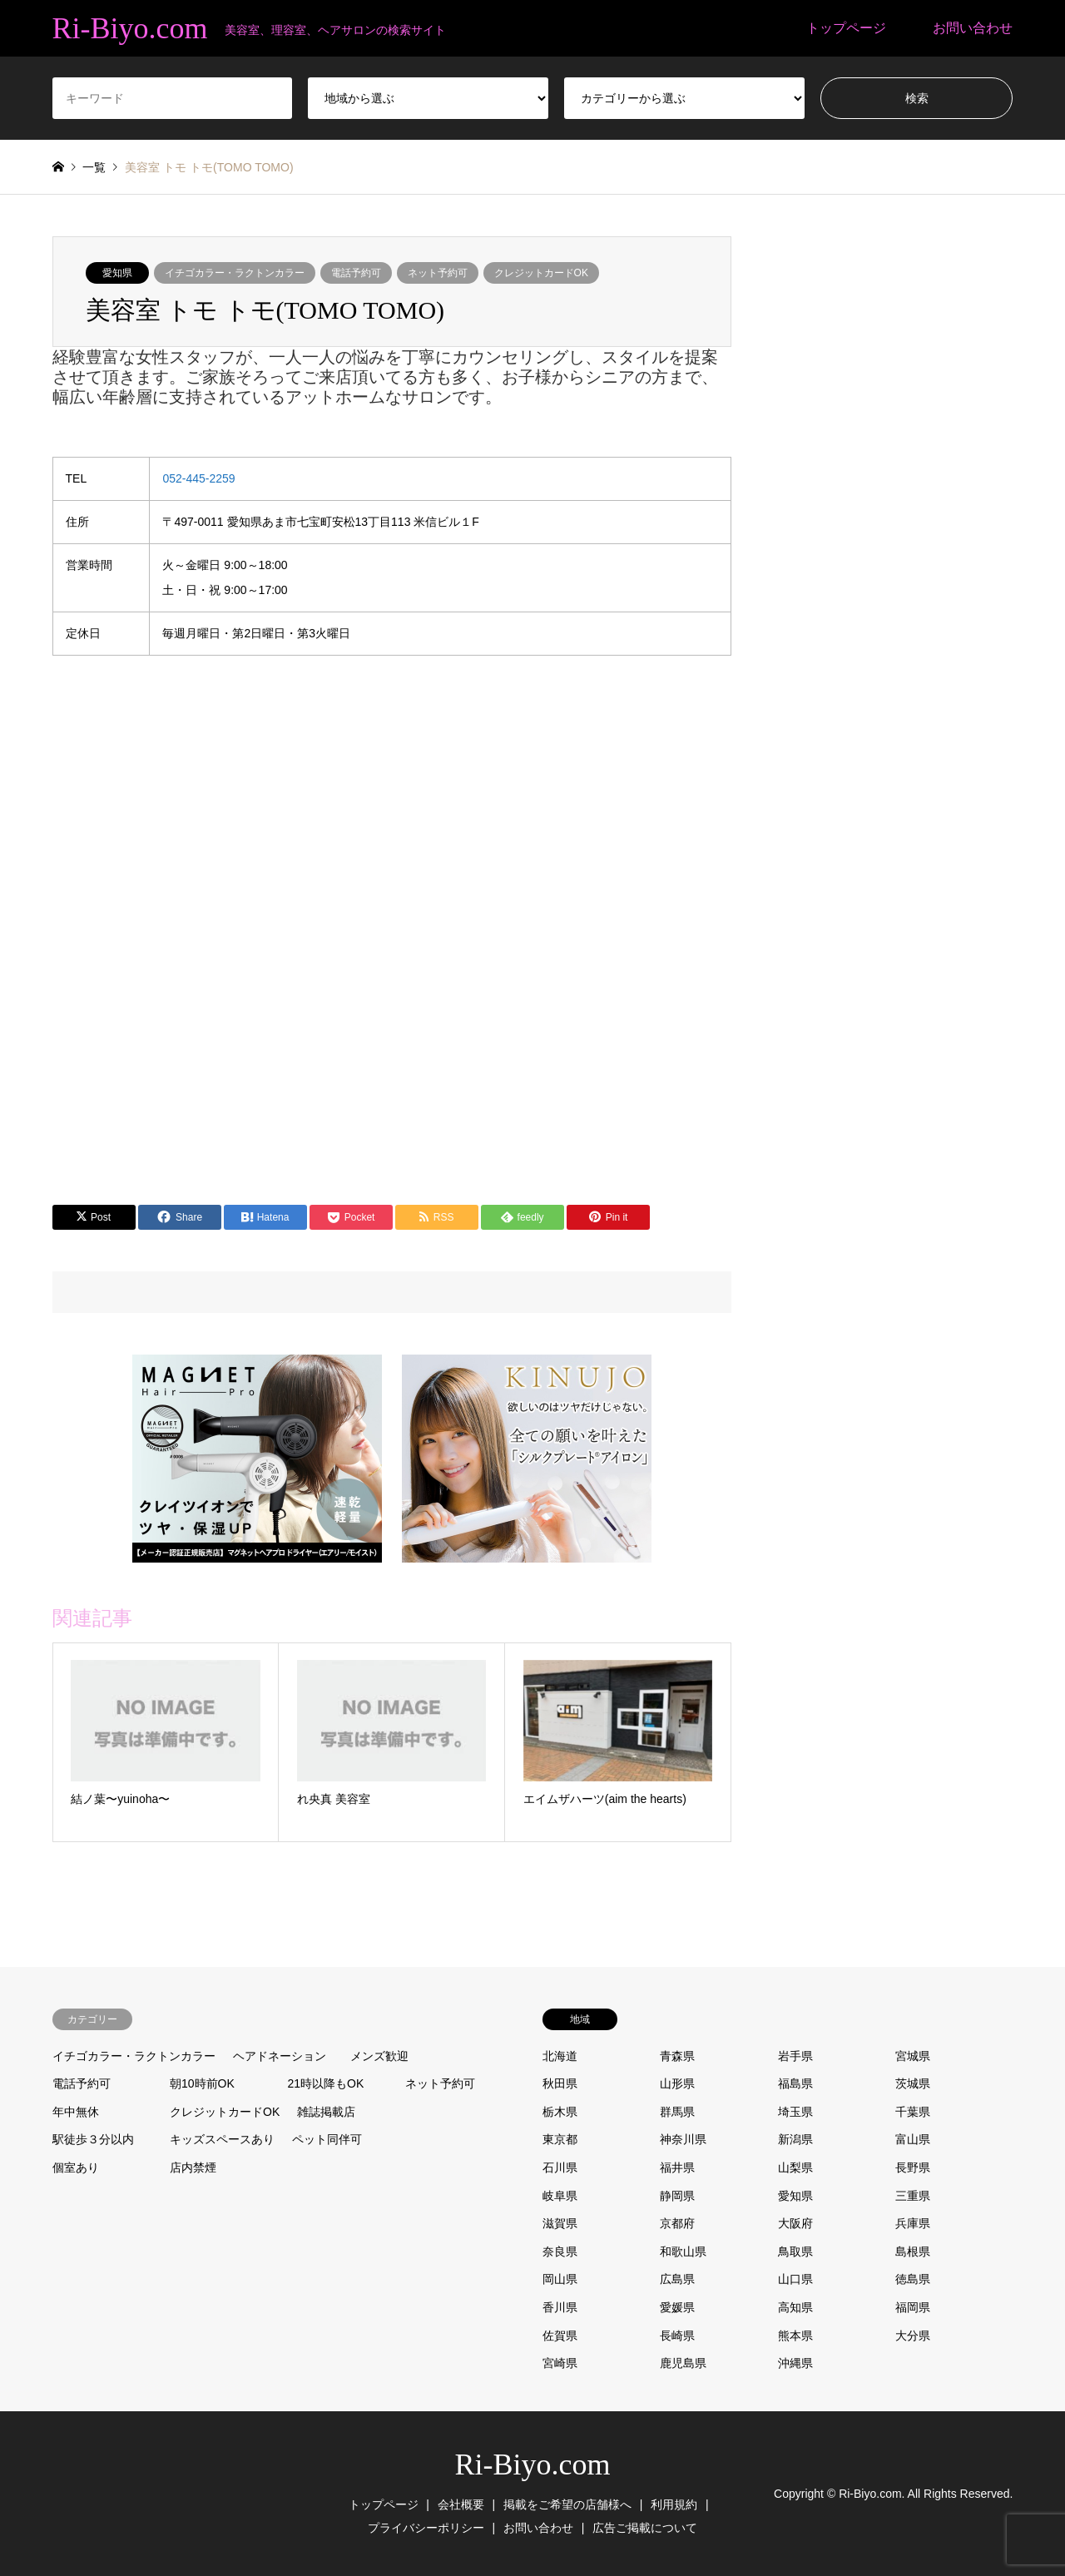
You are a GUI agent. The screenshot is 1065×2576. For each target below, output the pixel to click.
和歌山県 (683, 2251)
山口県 (795, 2279)
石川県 (559, 2167)
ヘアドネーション (279, 2056)
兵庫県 (912, 2223)
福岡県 (912, 2307)
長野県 (912, 2167)
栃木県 (559, 2111)
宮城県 (912, 2056)
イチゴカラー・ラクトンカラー (235, 273)
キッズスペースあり (222, 2139)
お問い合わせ (973, 28)
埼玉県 (795, 2111)
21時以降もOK (326, 2083)
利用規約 (674, 2504)
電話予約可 (356, 273)
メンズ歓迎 (379, 2056)
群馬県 (677, 2111)
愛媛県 (677, 2307)
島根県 (912, 2251)
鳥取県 (795, 2251)
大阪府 (795, 2223)
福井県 (677, 2167)
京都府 (677, 2223)
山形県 (677, 2083)
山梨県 (795, 2167)
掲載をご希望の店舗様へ (567, 2504)
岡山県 (559, 2279)
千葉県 (912, 2111)
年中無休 (75, 2111)
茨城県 (912, 2083)
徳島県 (912, 2279)
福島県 (795, 2083)
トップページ (846, 28)
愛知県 (117, 273)
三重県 (912, 2195)
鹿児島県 (683, 2363)
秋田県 (559, 2083)
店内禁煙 (193, 2167)
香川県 (559, 2307)
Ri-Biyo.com (533, 2464)
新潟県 (795, 2139)
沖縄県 (795, 2363)
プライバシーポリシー (426, 2527)
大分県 (912, 2335)
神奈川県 (683, 2139)
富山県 (912, 2139)
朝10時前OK (202, 2083)
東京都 (559, 2139)
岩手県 (795, 2056)
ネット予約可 (438, 273)
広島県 (677, 2279)
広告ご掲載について (644, 2527)
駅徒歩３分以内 (93, 2139)
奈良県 (559, 2251)
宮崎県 (559, 2363)
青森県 (677, 2056)
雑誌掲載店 (326, 2111)
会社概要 (461, 2504)
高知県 (795, 2307)
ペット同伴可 (327, 2139)
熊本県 (795, 2335)
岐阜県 (559, 2195)
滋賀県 (559, 2223)
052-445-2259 (198, 478)
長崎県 (677, 2335)
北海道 (559, 2056)
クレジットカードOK (541, 273)
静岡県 (677, 2195)
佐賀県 (559, 2335)
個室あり (75, 2167)
